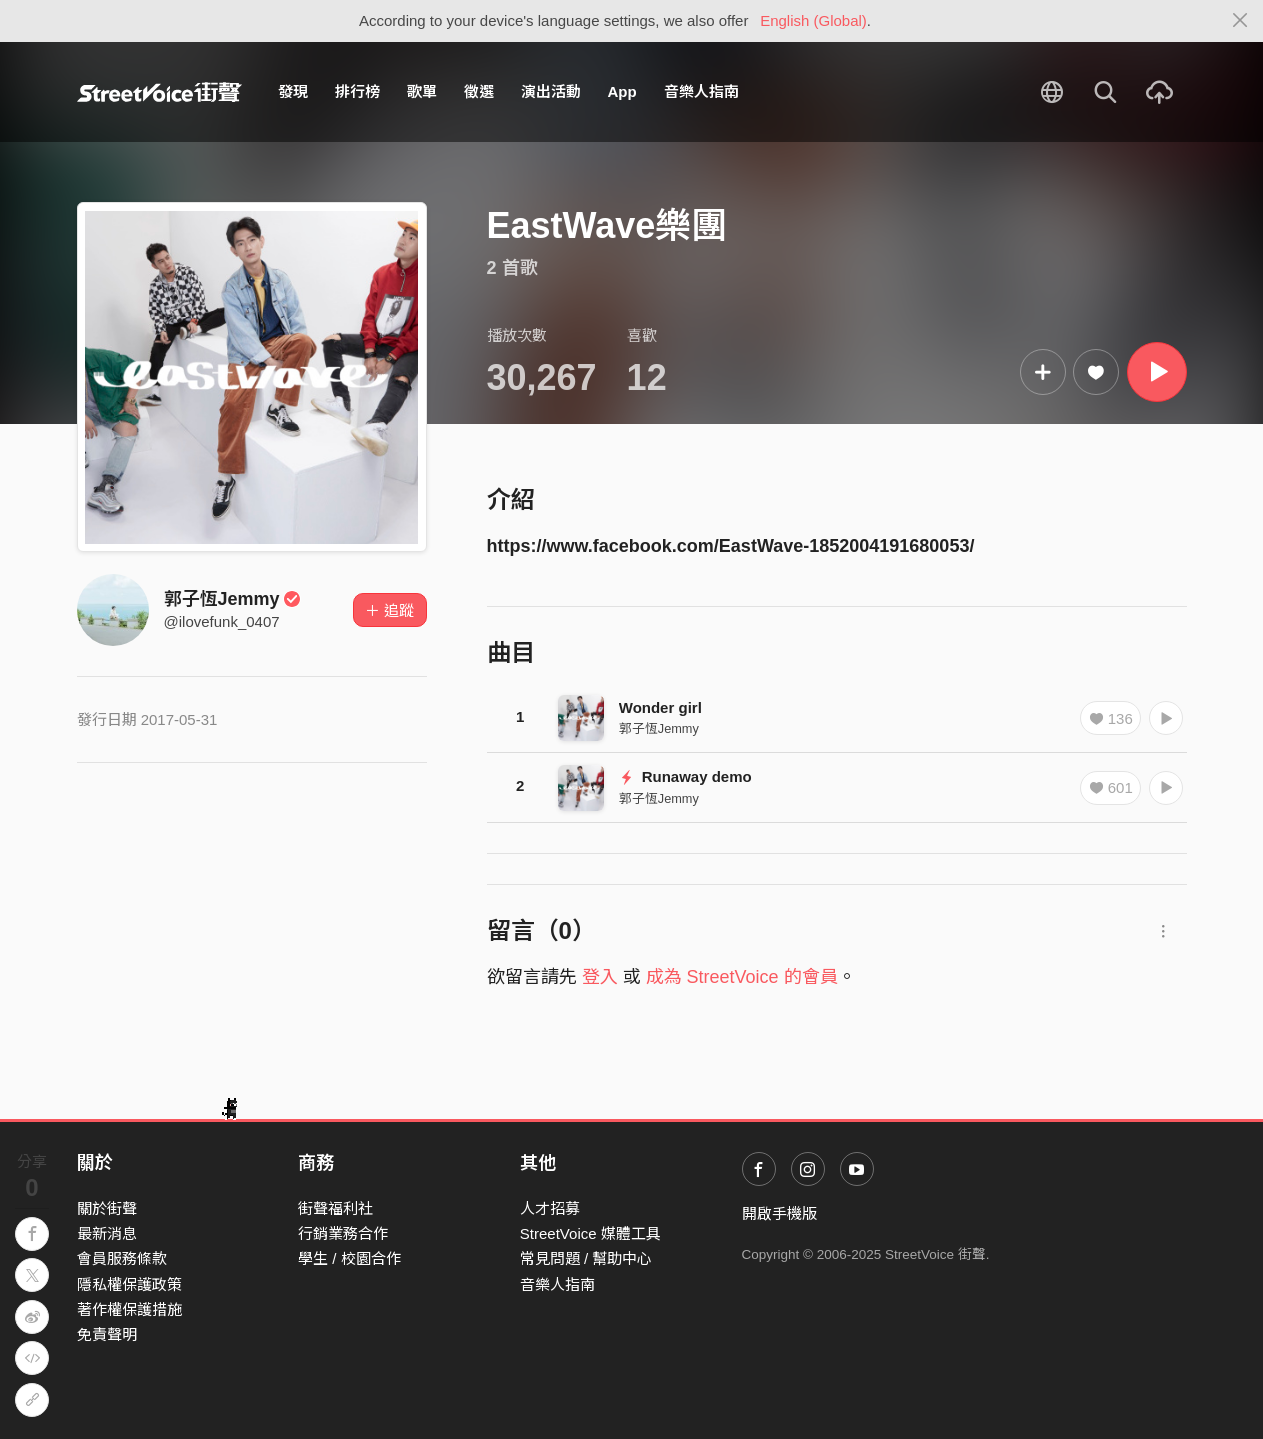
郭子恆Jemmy (233, 599)
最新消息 (107, 1233)
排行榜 (357, 91)
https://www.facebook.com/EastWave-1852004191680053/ (731, 546)
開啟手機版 (779, 1213)
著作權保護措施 (129, 1309)
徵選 (479, 91)
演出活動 (551, 91)
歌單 (422, 91)
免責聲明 (107, 1334)
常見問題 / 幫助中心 (586, 1258)
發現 (293, 91)
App (622, 91)
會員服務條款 (122, 1258)
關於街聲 (107, 1208)
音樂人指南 (701, 91)
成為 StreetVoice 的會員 (742, 977)
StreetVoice (159, 92)
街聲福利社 (335, 1208)
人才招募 (550, 1208)
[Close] (1240, 21)
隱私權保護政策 (129, 1284)
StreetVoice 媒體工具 (590, 1233)
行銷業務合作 (343, 1233)
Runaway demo (685, 776)
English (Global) (813, 20)
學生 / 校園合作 (349, 1258)
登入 (600, 977)
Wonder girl (660, 707)
